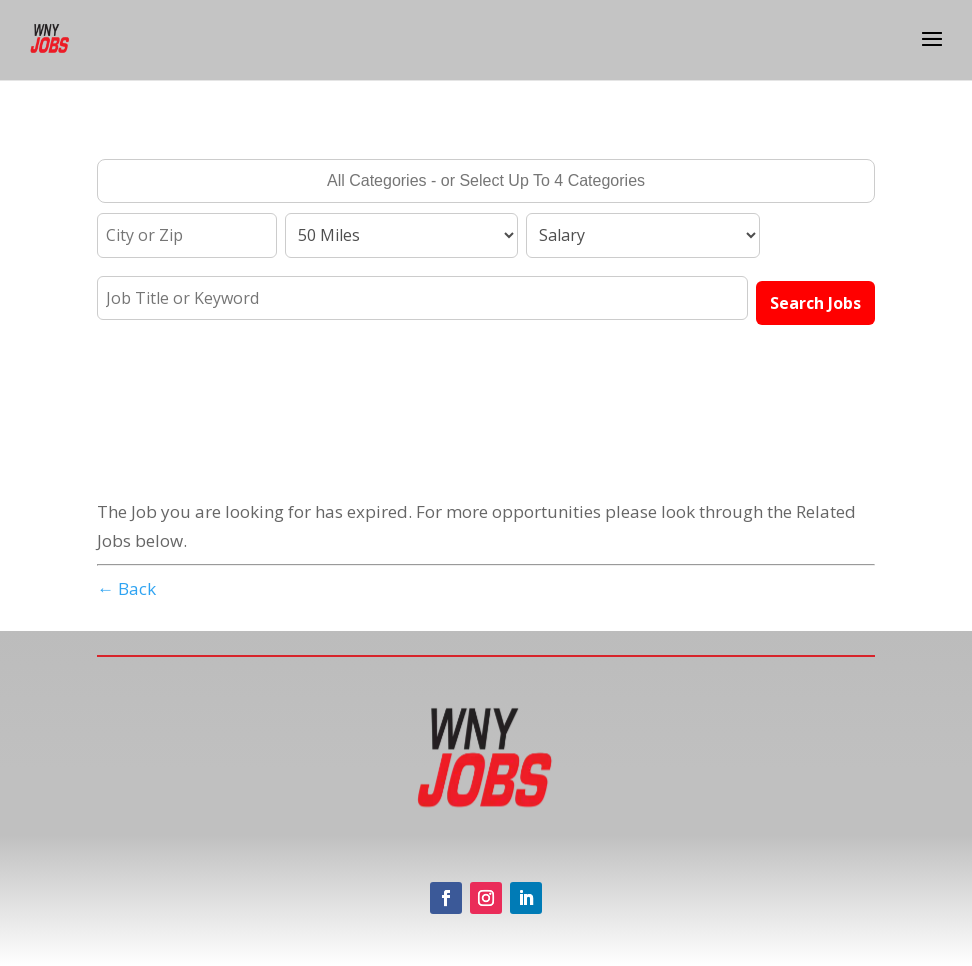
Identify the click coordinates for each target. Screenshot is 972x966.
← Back (126, 588)
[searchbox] (486, 183)
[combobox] (486, 181)
